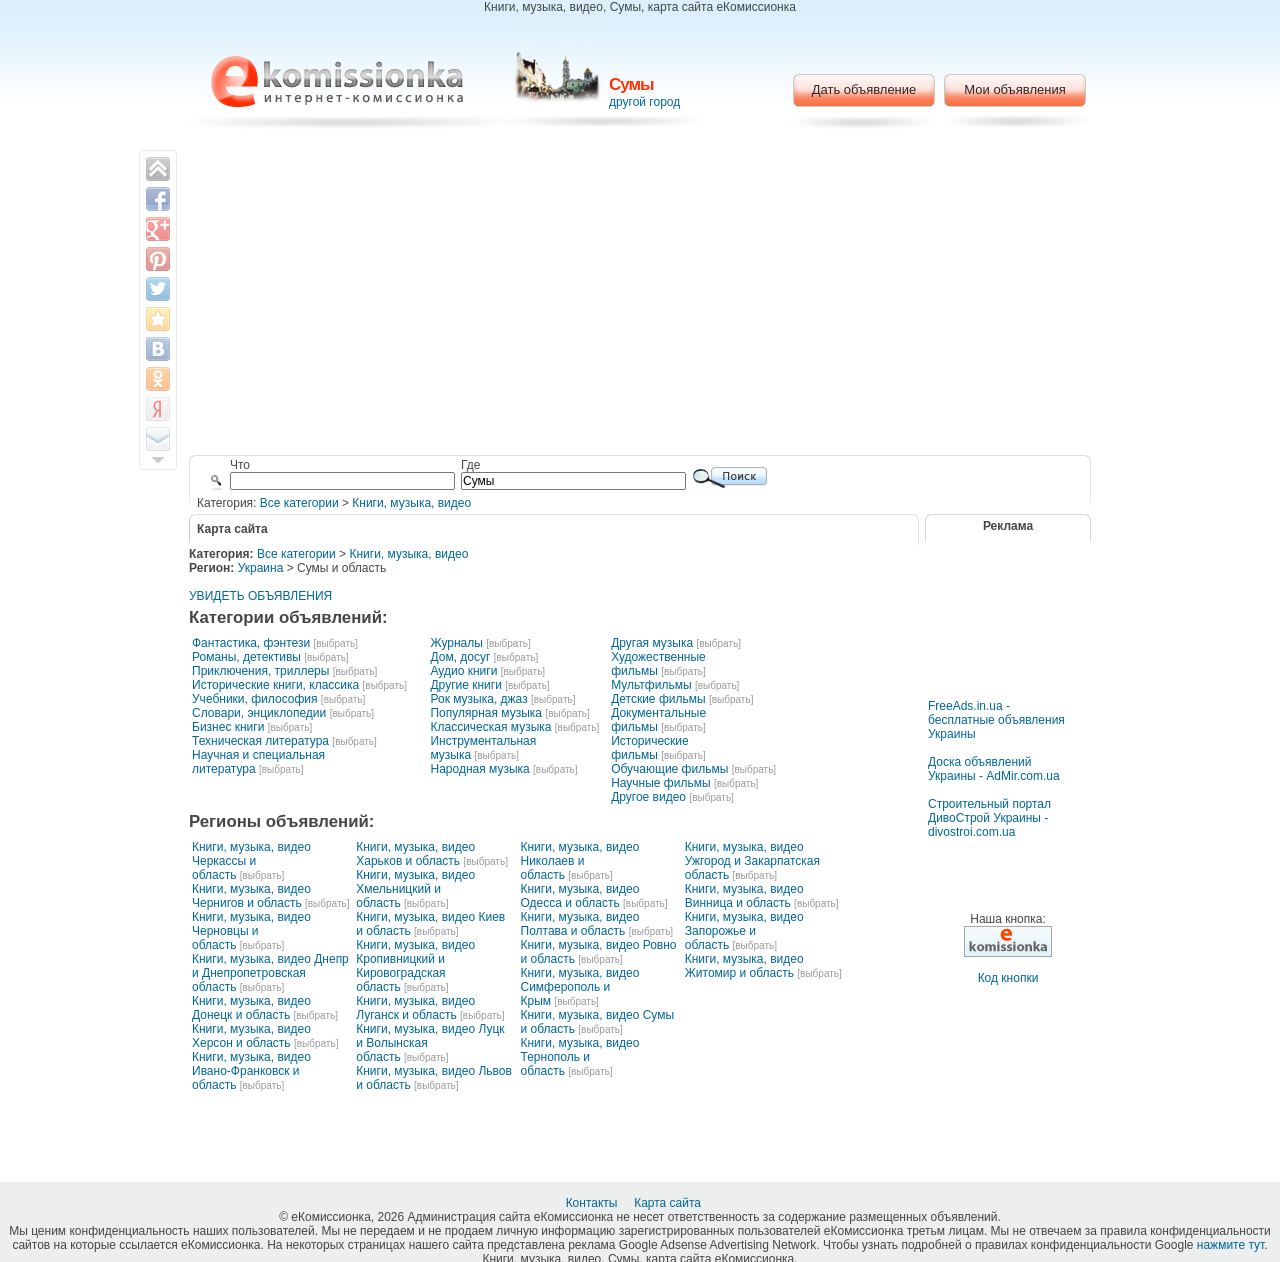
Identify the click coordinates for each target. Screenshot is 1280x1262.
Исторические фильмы (650, 748)
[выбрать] (335, 643)
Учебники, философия (255, 699)
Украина (261, 568)
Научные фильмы (660, 783)
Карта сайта (669, 1203)
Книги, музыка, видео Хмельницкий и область (415, 889)
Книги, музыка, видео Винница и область (744, 896)
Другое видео (648, 797)
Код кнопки (1008, 978)
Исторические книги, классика (275, 685)
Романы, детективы (246, 657)
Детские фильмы (658, 699)
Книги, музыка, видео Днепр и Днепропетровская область (270, 973)
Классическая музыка (490, 727)
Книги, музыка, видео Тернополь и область (580, 1057)
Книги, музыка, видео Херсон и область (251, 1036)
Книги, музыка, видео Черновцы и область (251, 931)
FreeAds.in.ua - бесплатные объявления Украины (996, 720)
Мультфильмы (651, 685)
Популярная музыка (486, 713)
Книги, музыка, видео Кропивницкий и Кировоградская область (415, 966)
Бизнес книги (228, 727)
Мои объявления (1014, 89)
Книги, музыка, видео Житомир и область (744, 966)
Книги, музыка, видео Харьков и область (415, 854)
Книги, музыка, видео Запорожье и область (744, 931)
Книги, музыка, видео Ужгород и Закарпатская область (752, 861)
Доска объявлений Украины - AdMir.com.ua (994, 769)
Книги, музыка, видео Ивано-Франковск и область (251, 1071)
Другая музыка (652, 643)
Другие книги (465, 685)
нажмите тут (1230, 1245)
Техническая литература (260, 741)
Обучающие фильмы (669, 769)
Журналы (456, 643)
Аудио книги (463, 671)
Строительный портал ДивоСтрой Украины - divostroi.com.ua (989, 818)
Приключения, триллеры (260, 671)
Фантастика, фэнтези (251, 643)
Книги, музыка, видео (411, 503)
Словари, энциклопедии (259, 713)
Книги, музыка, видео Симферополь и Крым (580, 987)
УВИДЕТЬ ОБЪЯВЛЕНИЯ (260, 596)
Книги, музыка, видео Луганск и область (415, 1008)
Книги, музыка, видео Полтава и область (580, 924)
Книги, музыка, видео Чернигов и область (251, 896)
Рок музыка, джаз (478, 699)
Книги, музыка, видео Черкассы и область (251, 861)
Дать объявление (864, 89)
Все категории (299, 503)
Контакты (593, 1203)
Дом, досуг (460, 657)
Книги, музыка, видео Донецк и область (251, 1008)
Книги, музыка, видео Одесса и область (580, 896)
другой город (644, 102)
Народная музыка (479, 769)
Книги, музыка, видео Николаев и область (580, 861)
